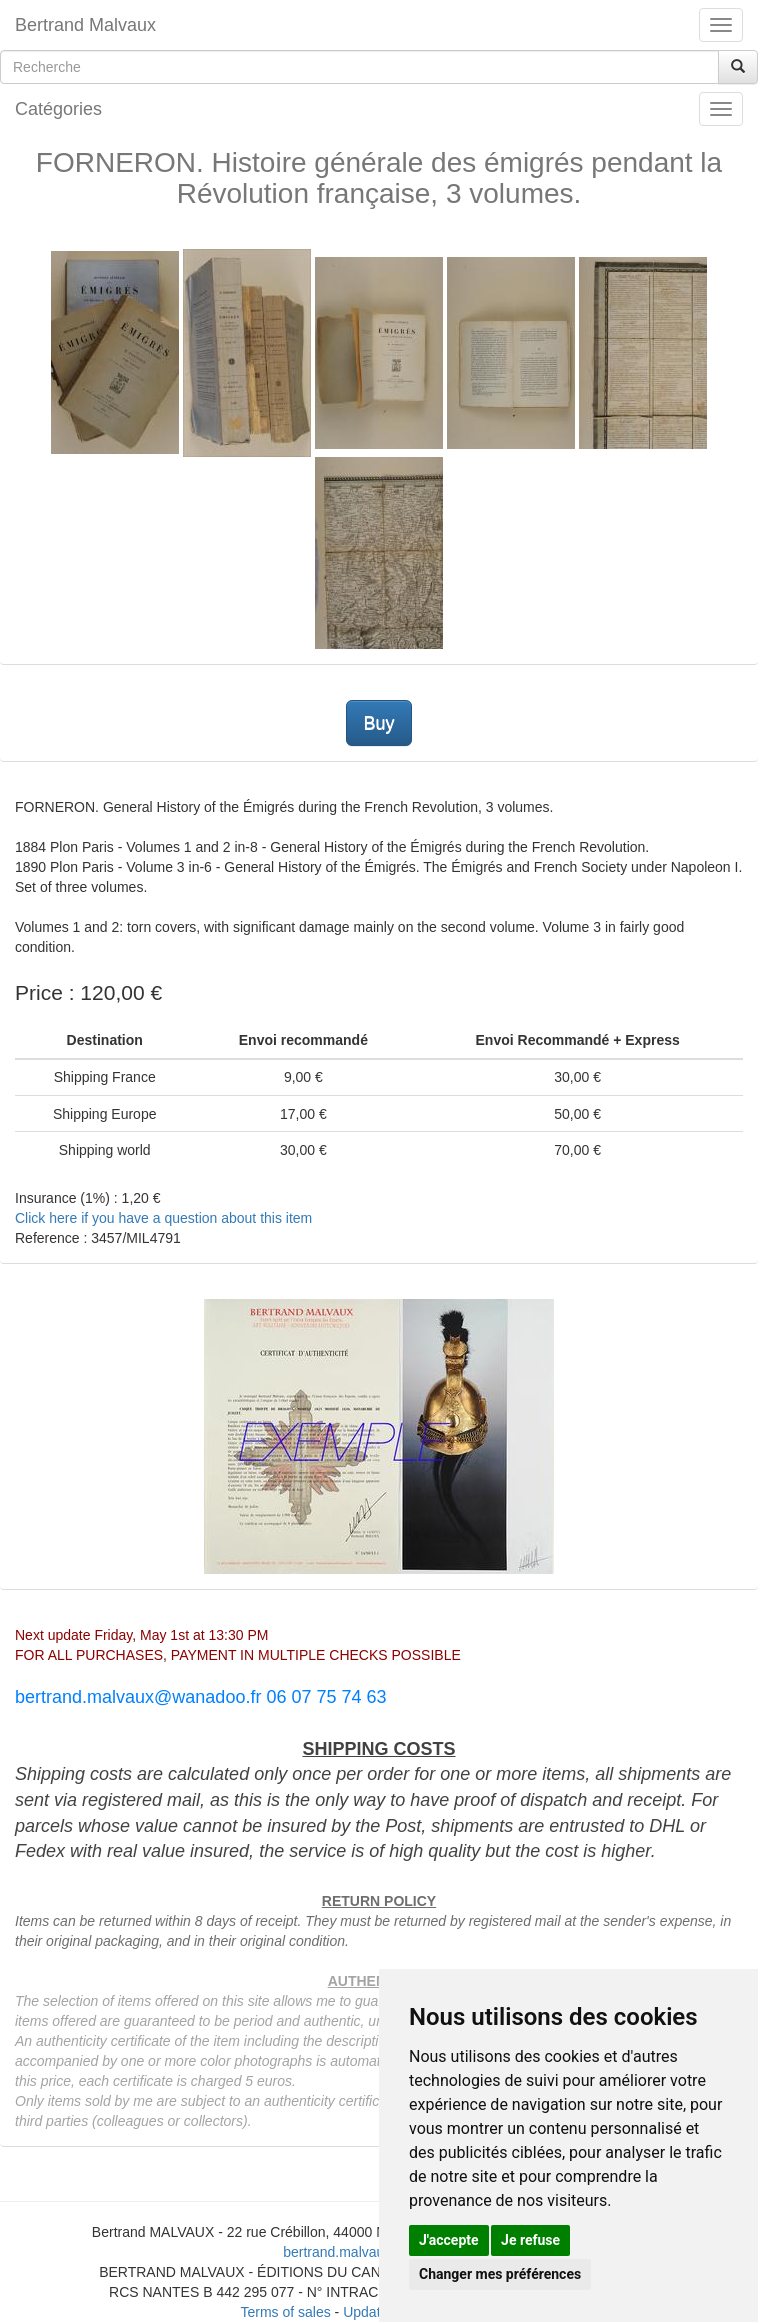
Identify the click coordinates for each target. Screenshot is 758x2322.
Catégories (58, 109)
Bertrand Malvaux (85, 25)
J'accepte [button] (449, 2240)
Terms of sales (285, 2312)
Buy (378, 723)
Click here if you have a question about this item (163, 1218)
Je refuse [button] (530, 2240)
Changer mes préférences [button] (500, 2274)
